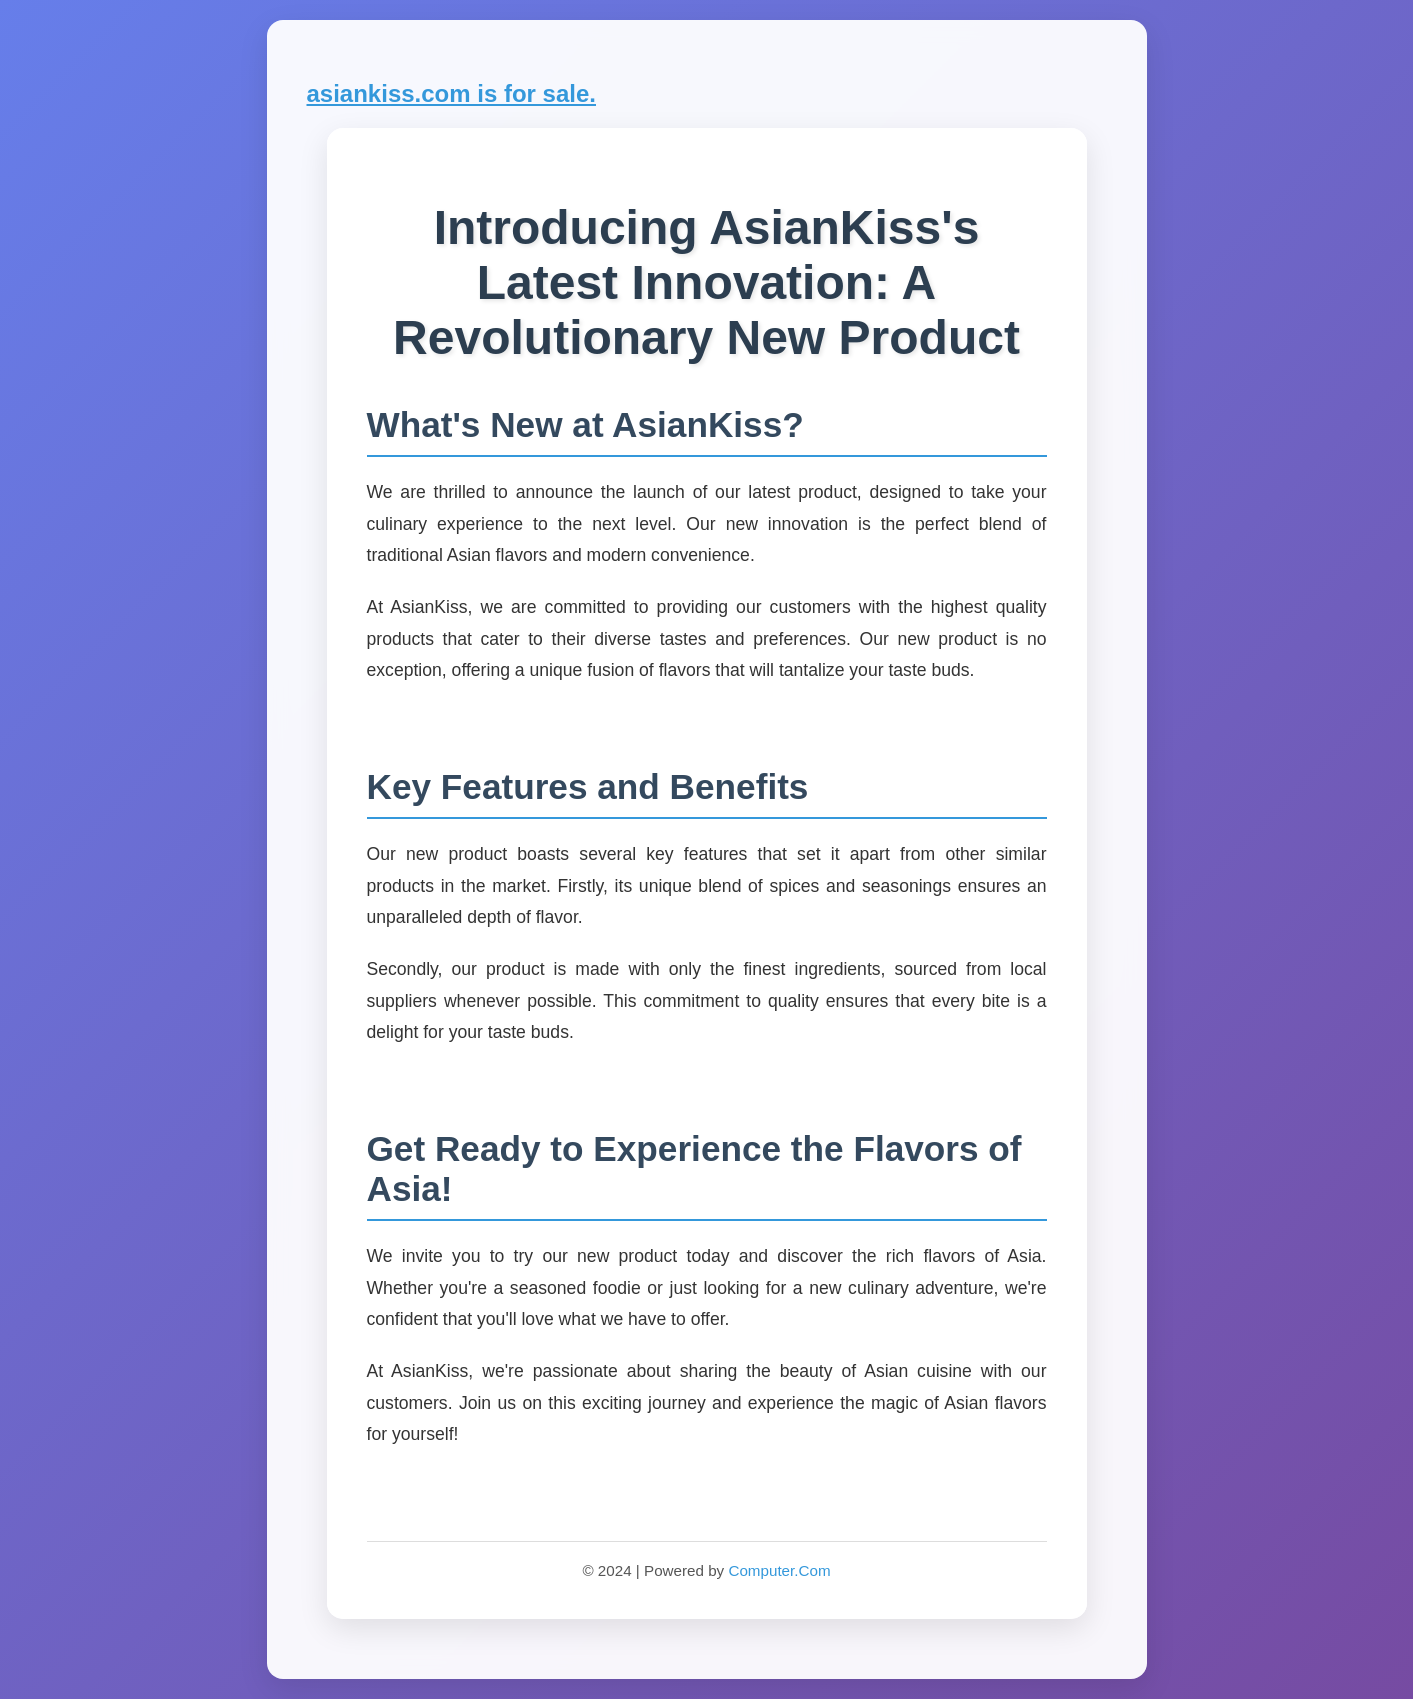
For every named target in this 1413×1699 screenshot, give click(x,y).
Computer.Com (779, 1570)
